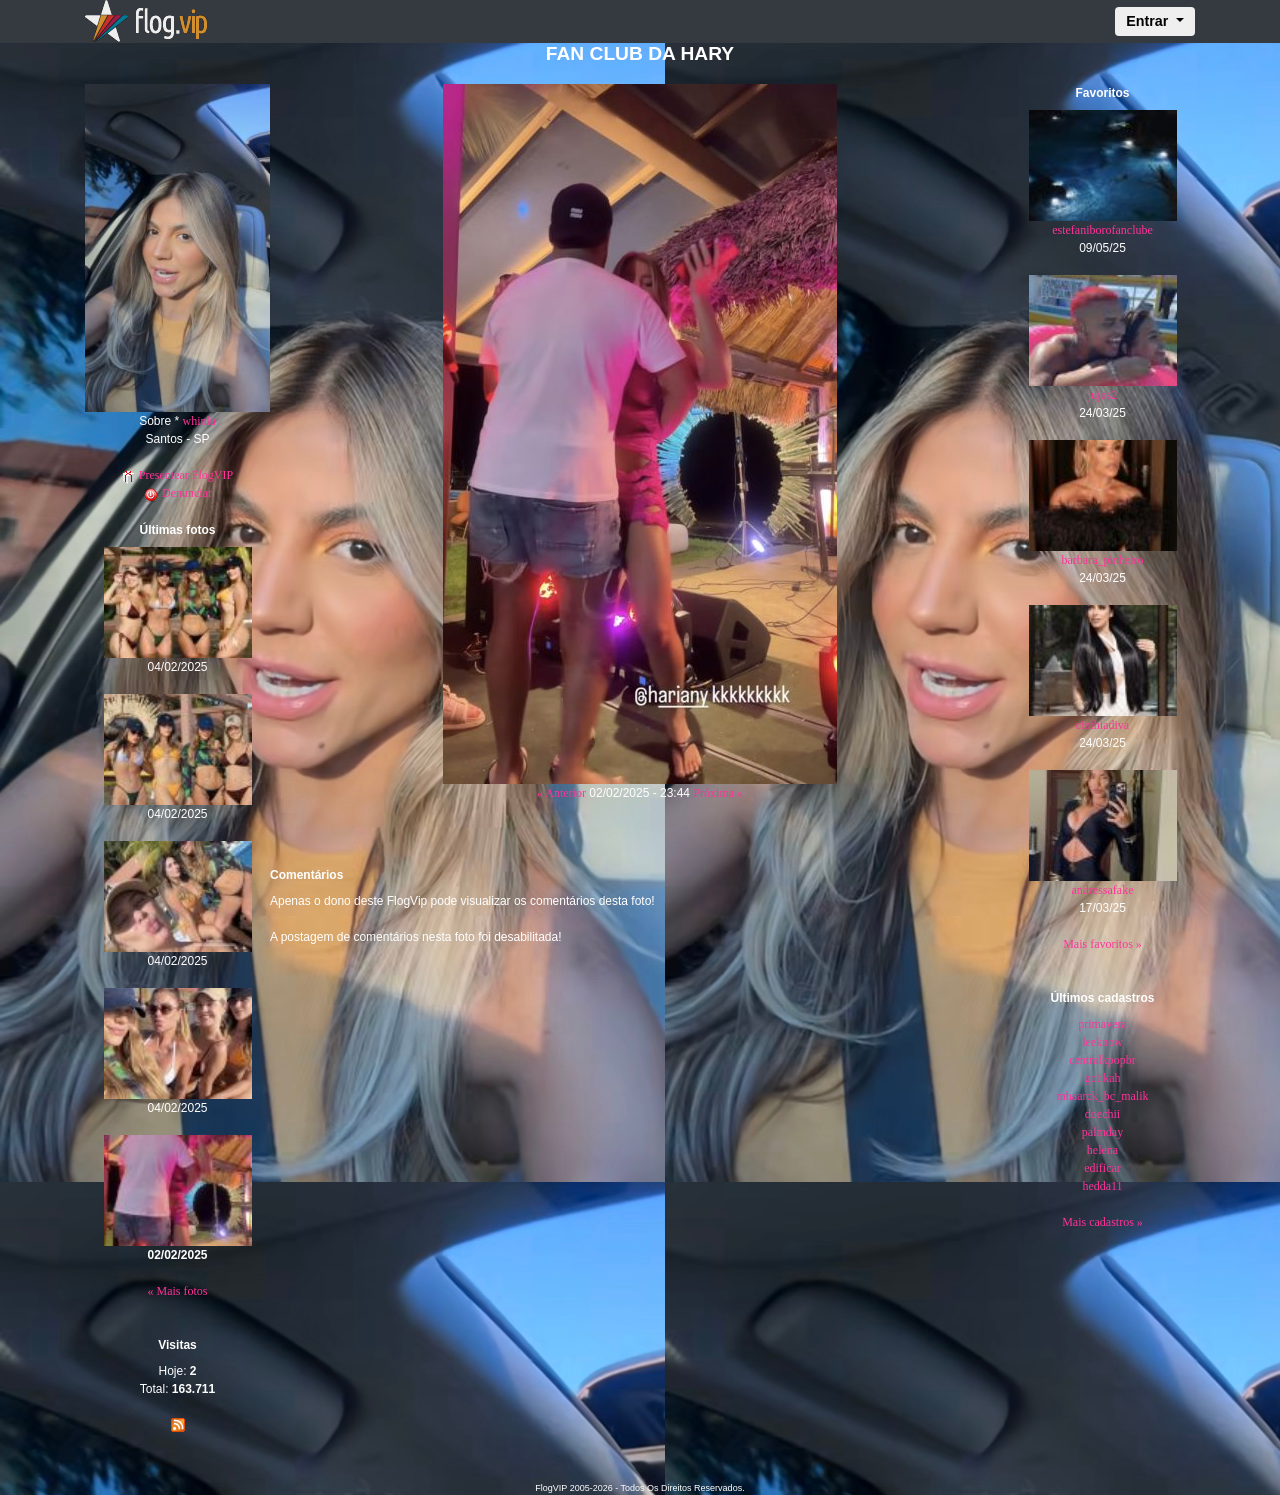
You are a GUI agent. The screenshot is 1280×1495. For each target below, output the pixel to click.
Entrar (1149, 21)
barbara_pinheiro (1103, 560)
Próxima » (718, 793)
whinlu (199, 421)
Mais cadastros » (1102, 1222)
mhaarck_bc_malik (1103, 1096)
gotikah (1103, 1078)
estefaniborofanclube (1102, 230)
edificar (1102, 1168)
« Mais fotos (178, 1291)
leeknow (1102, 1042)
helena (1102, 1150)
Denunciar (177, 493)
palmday (1102, 1132)
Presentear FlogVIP (177, 475)
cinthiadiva (1102, 725)
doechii (1102, 1114)
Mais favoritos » (1102, 944)
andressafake (1103, 890)
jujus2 (1102, 395)
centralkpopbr (1102, 1060)
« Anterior (561, 793)
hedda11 (1102, 1186)
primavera (1102, 1024)
